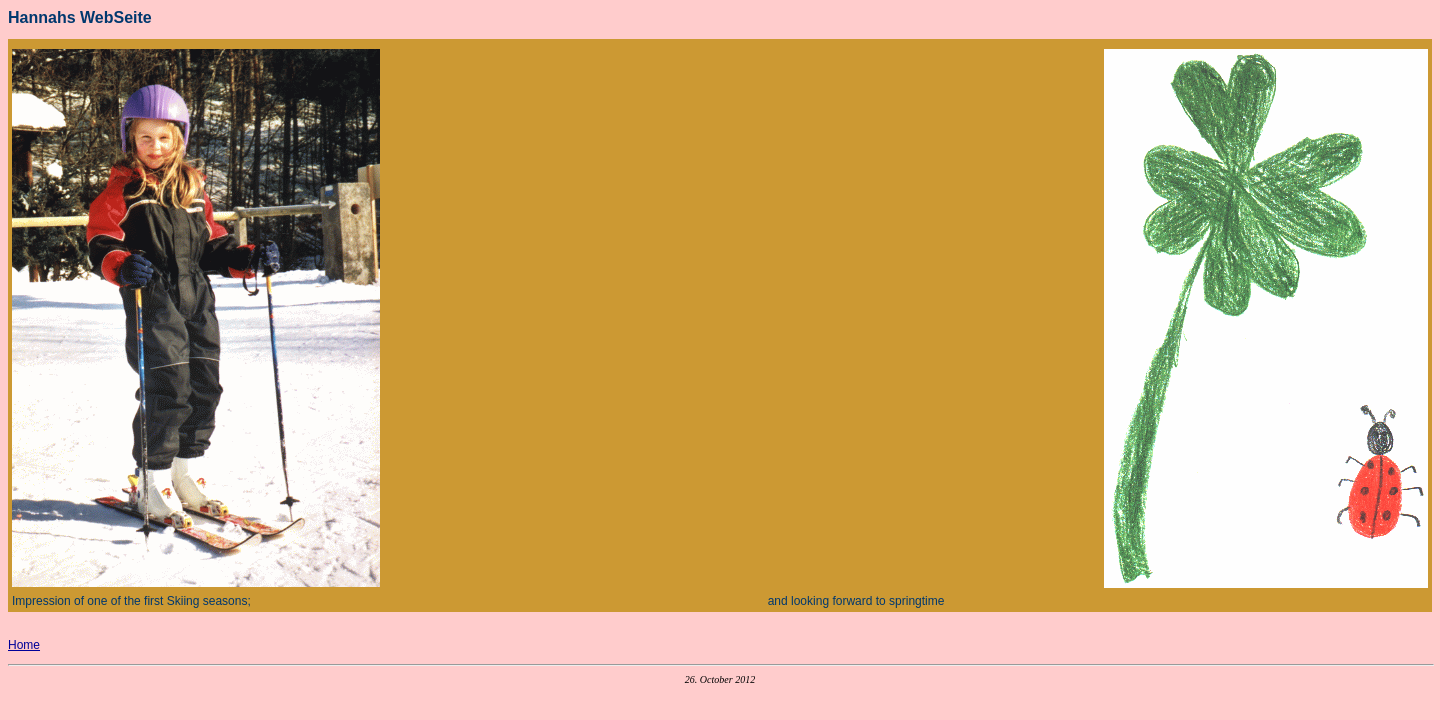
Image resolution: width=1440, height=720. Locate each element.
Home (24, 645)
